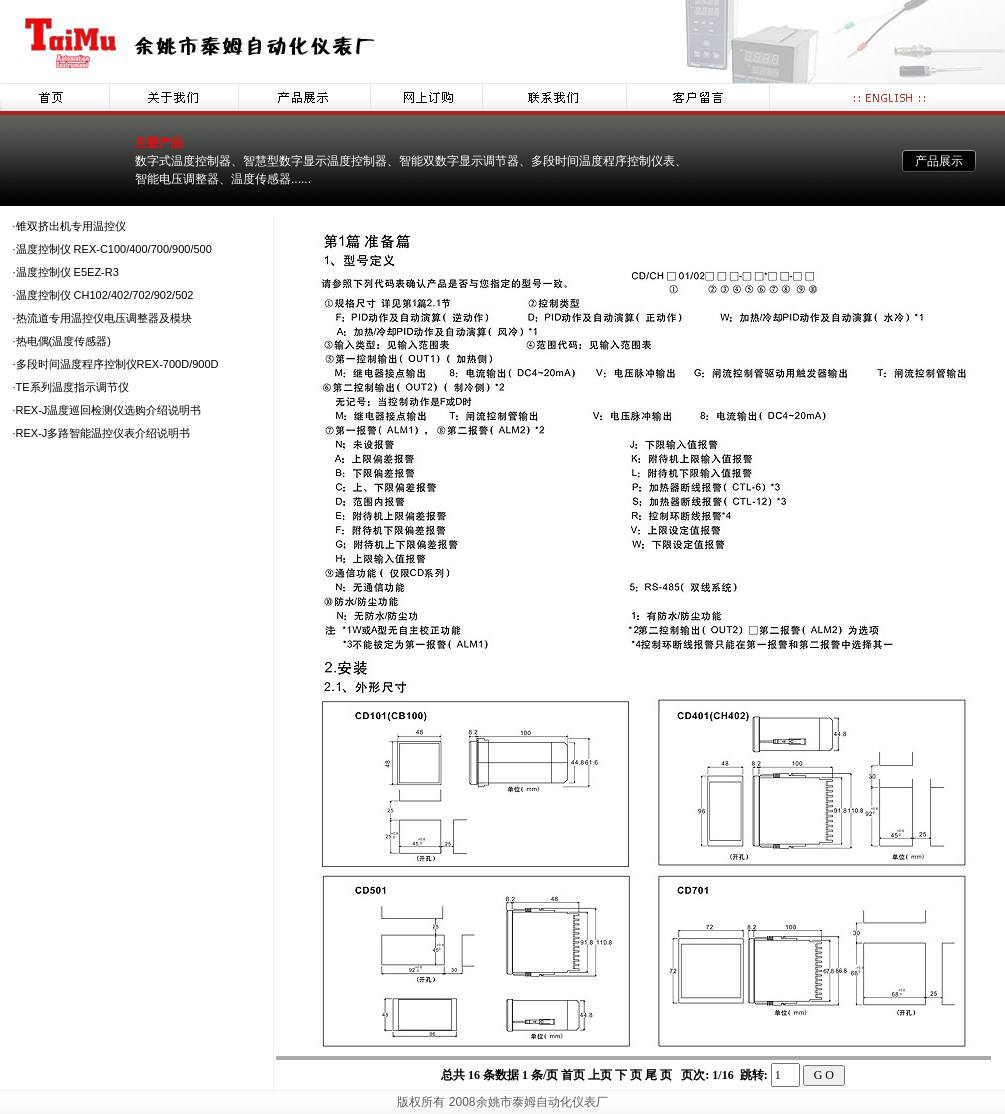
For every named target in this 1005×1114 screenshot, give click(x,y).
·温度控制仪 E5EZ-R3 (66, 272)
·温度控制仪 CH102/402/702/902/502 (103, 295)
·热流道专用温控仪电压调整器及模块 (102, 318)
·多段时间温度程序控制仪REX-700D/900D (116, 364)
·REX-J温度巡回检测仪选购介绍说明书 (107, 410)
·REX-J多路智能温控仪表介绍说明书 (102, 433)
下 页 (628, 1075)
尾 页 (660, 1075)
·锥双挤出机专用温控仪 (69, 226)
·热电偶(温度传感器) (62, 341)
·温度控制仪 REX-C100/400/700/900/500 (112, 249)
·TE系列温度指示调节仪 (71, 387)
